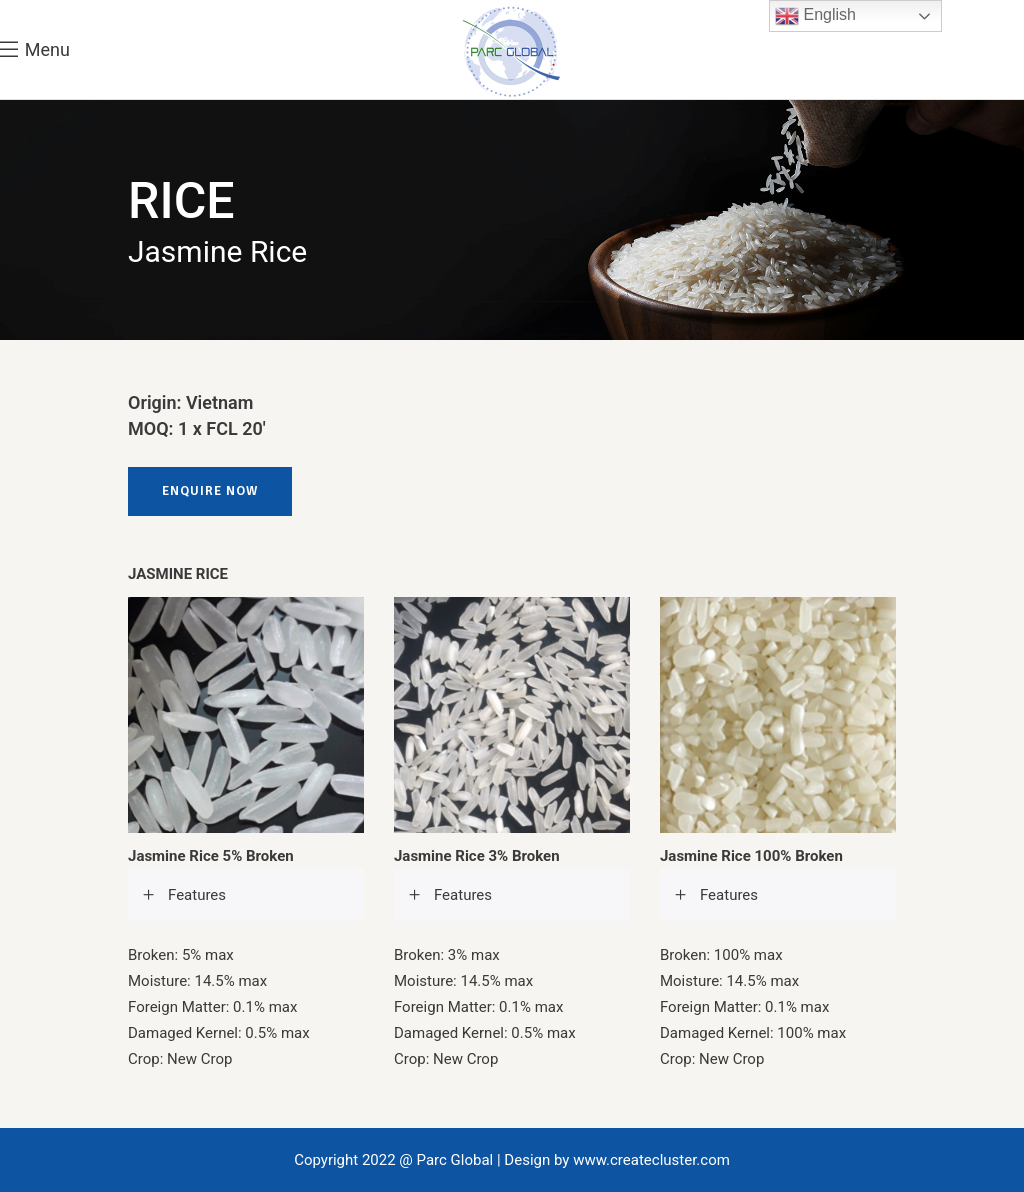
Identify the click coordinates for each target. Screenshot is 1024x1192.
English (815, 16)
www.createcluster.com (651, 1160)
